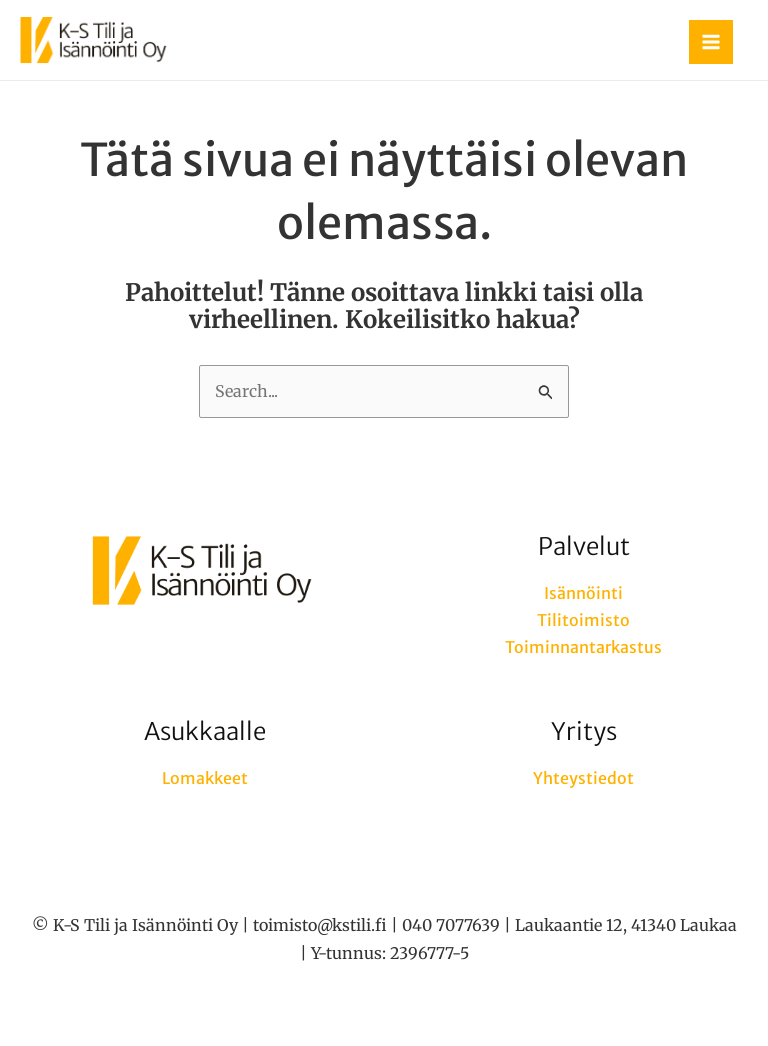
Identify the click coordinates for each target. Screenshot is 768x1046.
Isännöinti (583, 593)
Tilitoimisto (583, 620)
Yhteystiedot (583, 778)
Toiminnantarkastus (583, 647)
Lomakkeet (205, 778)
